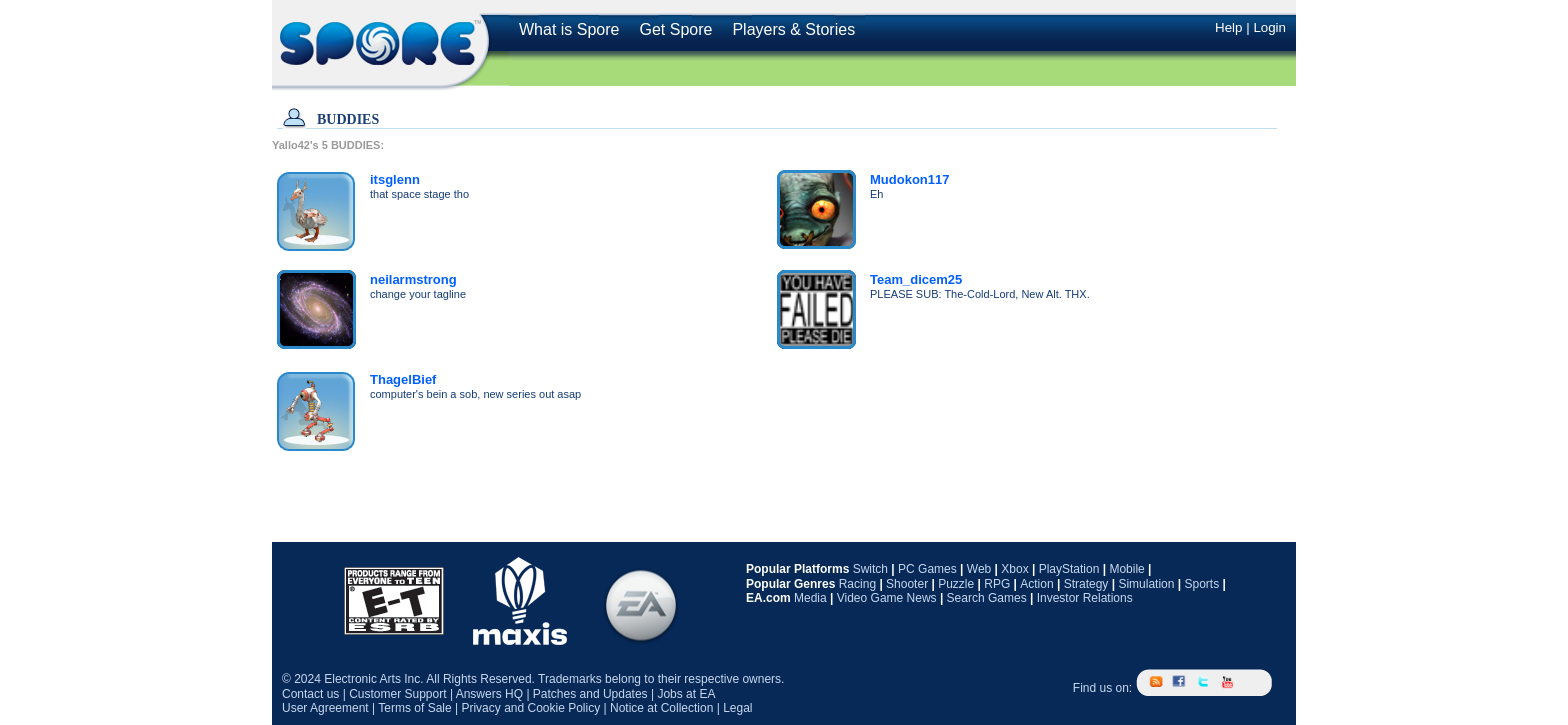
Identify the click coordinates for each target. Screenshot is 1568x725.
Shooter (907, 584)
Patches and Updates (590, 694)
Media (810, 598)
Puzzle (956, 584)
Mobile (1126, 569)
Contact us (310, 694)
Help (1228, 27)
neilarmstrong (413, 279)
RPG (997, 584)
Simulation (1146, 584)
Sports (1201, 584)
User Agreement (325, 708)
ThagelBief (403, 379)
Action (1036, 584)
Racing (857, 584)
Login (1269, 27)
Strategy (1086, 584)
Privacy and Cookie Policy (530, 708)
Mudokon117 (909, 179)
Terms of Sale (414, 708)
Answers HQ (489, 694)
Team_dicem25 (916, 279)
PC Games (927, 569)
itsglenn (395, 179)
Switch (870, 569)
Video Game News (887, 598)
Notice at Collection (661, 708)
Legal (737, 708)
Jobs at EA (686, 694)
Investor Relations (1085, 598)
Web (979, 569)
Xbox (1014, 569)
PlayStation (1069, 569)
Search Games (987, 598)
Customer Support (397, 694)
